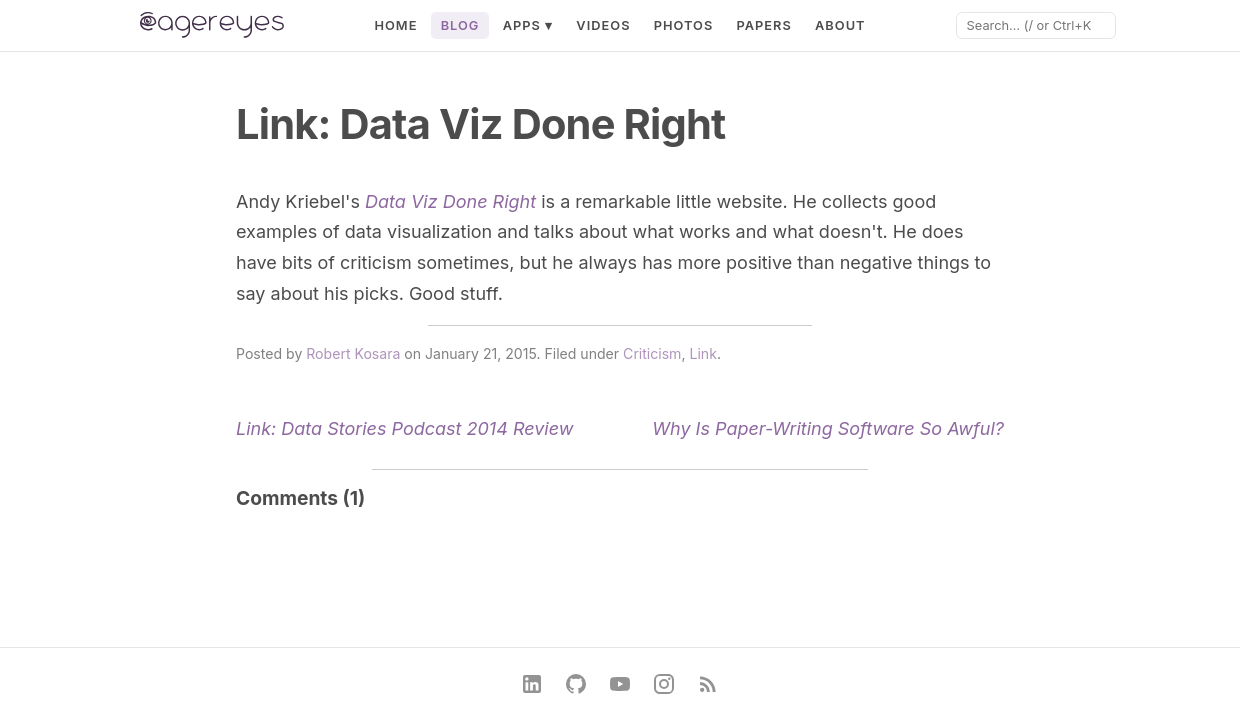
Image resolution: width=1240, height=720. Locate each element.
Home (395, 25)
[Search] (1036, 25)
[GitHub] (576, 684)
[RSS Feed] (708, 684)
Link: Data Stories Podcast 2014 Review (404, 428)
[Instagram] (664, 684)
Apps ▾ (528, 25)
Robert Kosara (353, 353)
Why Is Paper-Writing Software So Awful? (828, 428)
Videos (603, 25)
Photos (684, 25)
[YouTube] (620, 684)
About (840, 25)
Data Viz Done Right (450, 201)
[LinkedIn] (532, 684)
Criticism (652, 353)
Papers (763, 25)
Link (702, 353)
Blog (460, 25)
